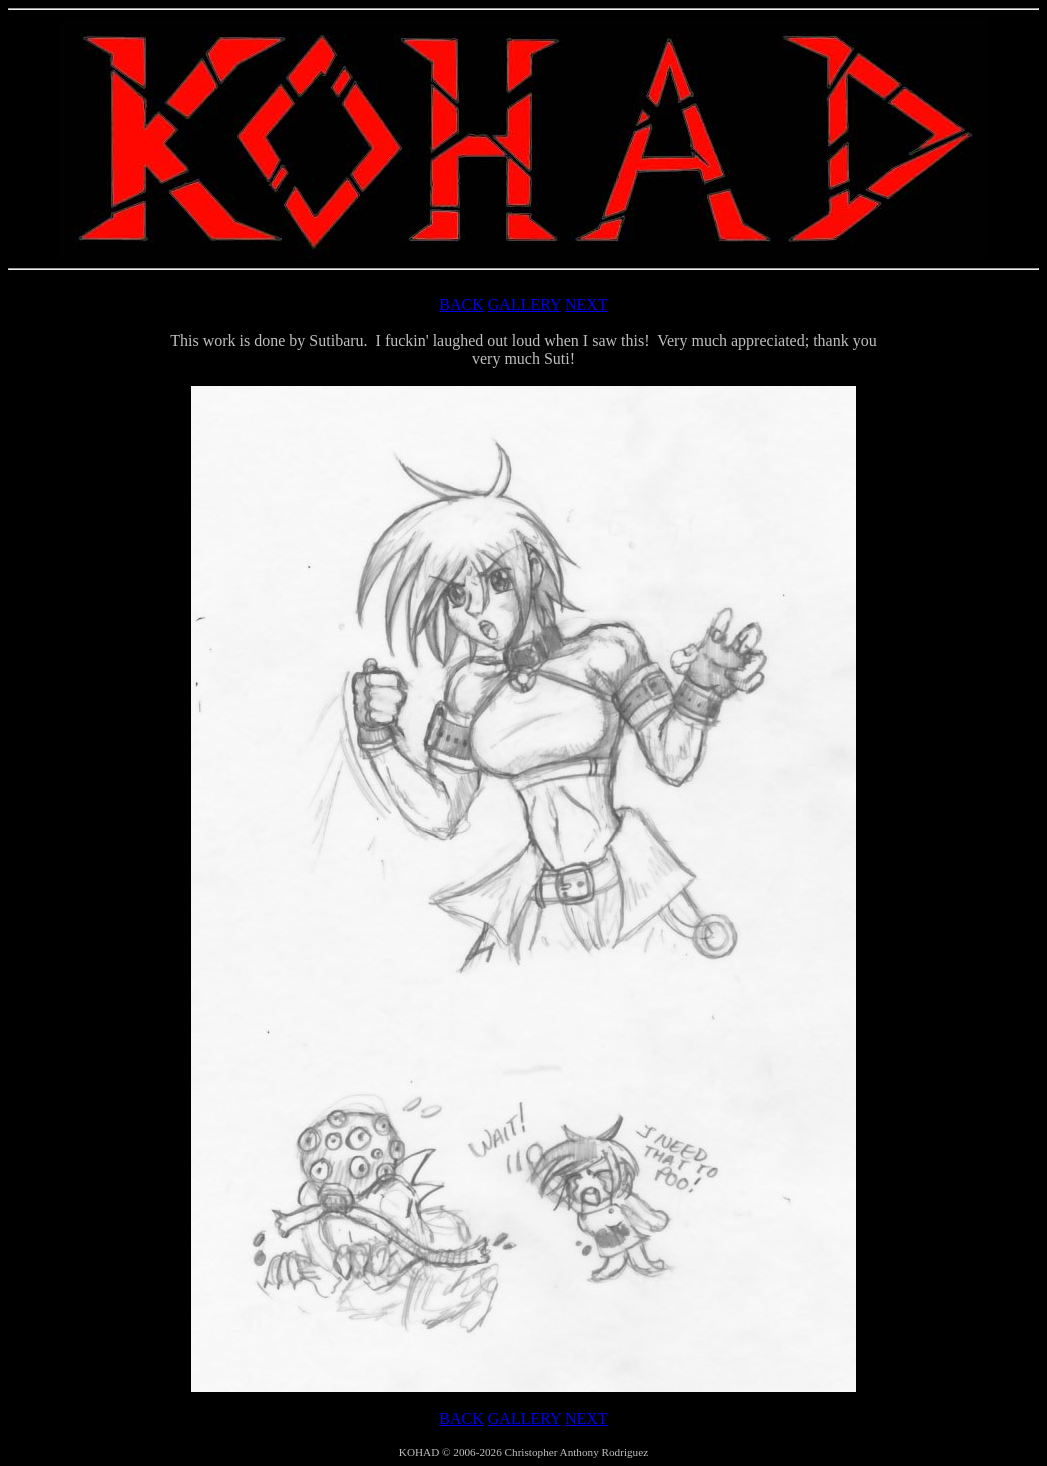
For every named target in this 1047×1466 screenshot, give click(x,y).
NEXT (586, 304)
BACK (461, 304)
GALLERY (524, 304)
